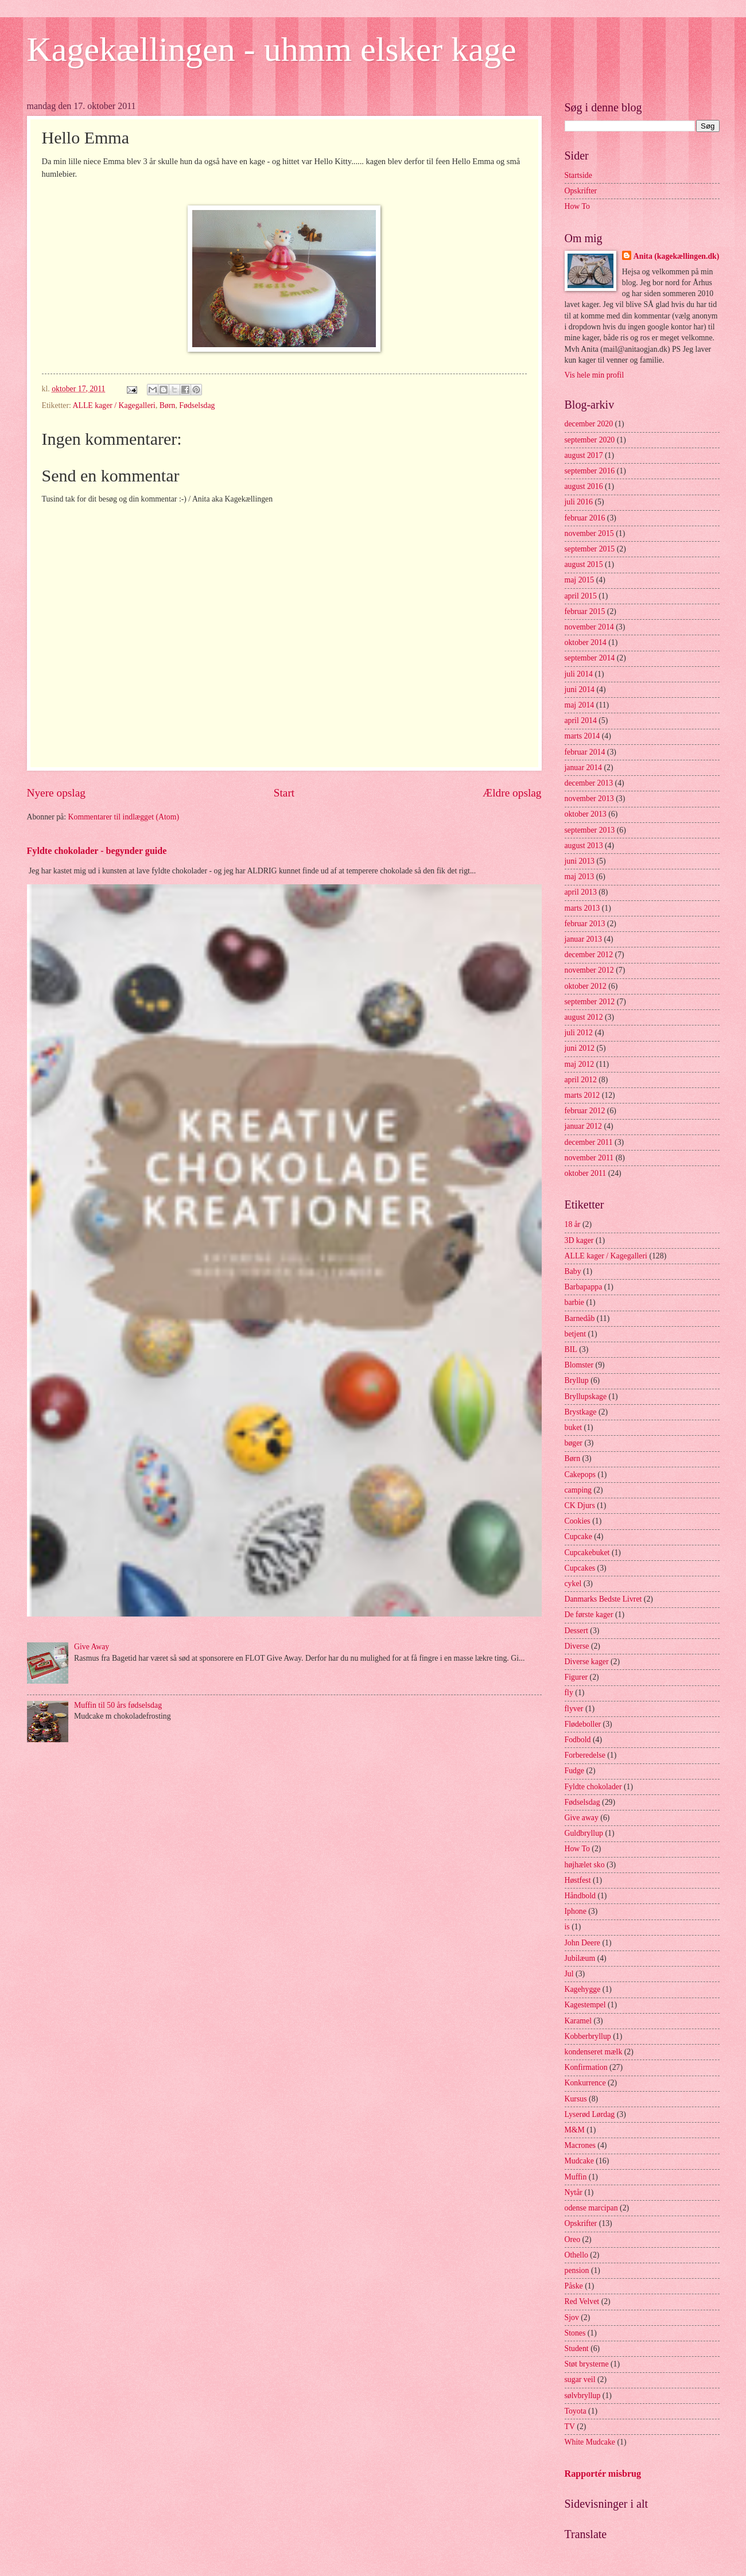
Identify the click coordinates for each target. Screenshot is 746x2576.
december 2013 (589, 783)
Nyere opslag (56, 793)
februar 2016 (585, 518)
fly (569, 1692)
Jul (569, 1973)
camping (578, 1490)
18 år (573, 1224)
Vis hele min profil (594, 375)
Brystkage (581, 1412)
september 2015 (590, 549)
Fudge (575, 1770)
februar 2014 (585, 752)
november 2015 (589, 533)
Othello (576, 2255)
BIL (571, 1349)
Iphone (575, 1911)
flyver (574, 1708)
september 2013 (590, 830)
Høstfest (578, 1880)
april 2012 (581, 1079)
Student (577, 2348)
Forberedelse (585, 1755)
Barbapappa (584, 1287)
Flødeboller (583, 1724)
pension (577, 2270)
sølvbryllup (583, 2395)
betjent (575, 1334)
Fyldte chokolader (593, 1786)
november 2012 (589, 970)
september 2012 (590, 1001)
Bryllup (577, 1380)
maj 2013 (580, 876)
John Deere (582, 1942)
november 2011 (589, 1157)
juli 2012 (579, 1032)
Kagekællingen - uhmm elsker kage (271, 49)
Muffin (576, 2177)
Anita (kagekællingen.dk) (677, 256)
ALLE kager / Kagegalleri (114, 405)
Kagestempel (585, 2004)
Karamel (578, 2020)
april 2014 (581, 720)
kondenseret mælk (594, 2051)
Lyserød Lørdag (590, 2114)
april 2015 (581, 596)
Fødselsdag (197, 405)
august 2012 (584, 1017)
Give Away (91, 1646)
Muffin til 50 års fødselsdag (118, 1705)
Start (284, 793)
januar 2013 (584, 939)
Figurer (576, 1677)
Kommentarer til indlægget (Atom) (124, 817)
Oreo (573, 2239)
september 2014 (590, 658)
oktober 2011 (586, 1173)
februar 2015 (585, 611)
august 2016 (584, 486)
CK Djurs (580, 1505)
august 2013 (584, 845)
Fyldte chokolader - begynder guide (97, 851)
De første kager (589, 1614)
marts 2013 (582, 908)
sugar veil (580, 2379)
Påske (574, 2286)
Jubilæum (580, 1958)
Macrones (580, 2145)
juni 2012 (580, 1048)
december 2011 (589, 1142)
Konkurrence (585, 2082)
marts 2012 (582, 1095)
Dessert (576, 1630)
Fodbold (578, 1739)
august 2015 (584, 564)
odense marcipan (591, 2208)
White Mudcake (590, 2442)
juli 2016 (579, 502)
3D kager (579, 1240)
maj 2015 (580, 580)
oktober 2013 (586, 814)
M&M (575, 2130)
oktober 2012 (586, 986)
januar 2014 (584, 767)
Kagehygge (583, 1989)
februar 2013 (585, 923)
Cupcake (578, 1536)
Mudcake (579, 2161)
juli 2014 (579, 674)
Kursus (576, 2099)
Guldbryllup (584, 1833)
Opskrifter (581, 191)
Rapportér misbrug (603, 2473)
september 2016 (590, 471)
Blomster (579, 1365)
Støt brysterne (587, 2364)
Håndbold (580, 1895)
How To (577, 206)
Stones (575, 2333)
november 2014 (589, 627)
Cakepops (580, 1474)
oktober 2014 (586, 642)
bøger (573, 1443)
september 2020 (590, 440)
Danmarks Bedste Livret (603, 1599)
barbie (574, 1302)
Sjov (572, 2317)
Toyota (575, 2411)
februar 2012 (585, 1110)
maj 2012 (580, 1064)
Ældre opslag (512, 793)
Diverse (577, 1646)
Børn (168, 405)
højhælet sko (585, 1864)
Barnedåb (580, 1318)
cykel (573, 1583)
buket (573, 1427)
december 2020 (589, 423)
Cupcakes (580, 1568)
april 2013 (581, 892)
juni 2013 (580, 861)
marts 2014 (582, 736)
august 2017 (584, 455)
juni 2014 (580, 689)
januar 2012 (584, 1126)
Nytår (573, 2192)
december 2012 (589, 954)
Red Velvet (582, 2301)
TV (570, 2426)
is (567, 1926)
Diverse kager (587, 1661)
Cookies (577, 1521)
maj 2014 (580, 705)
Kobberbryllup (588, 2036)
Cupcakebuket (587, 1552)
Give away (582, 1817)
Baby (573, 1271)
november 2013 (589, 798)
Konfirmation (586, 2067)
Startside (578, 175)
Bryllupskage (586, 1396)
